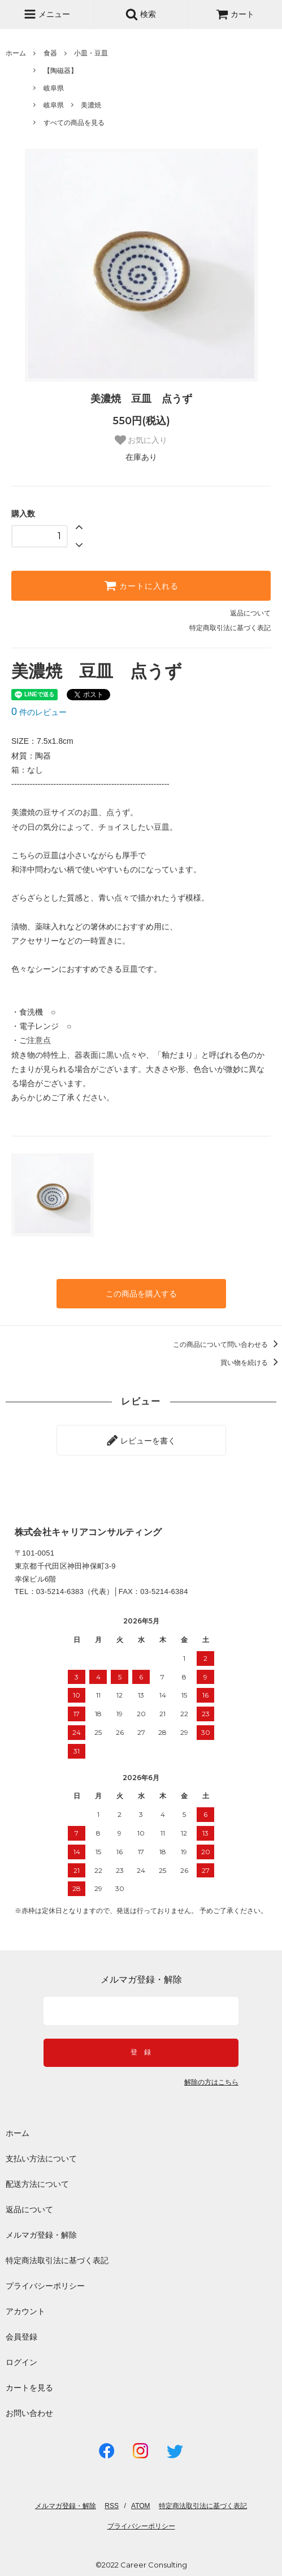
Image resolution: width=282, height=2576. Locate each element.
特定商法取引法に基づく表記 (57, 2260)
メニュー (47, 14)
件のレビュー (39, 712)
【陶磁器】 (60, 71)
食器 (50, 53)
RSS (112, 2506)
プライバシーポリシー (45, 2285)
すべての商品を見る (74, 123)
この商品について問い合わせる (227, 1345)
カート (235, 14)
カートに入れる (141, 585)
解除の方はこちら (211, 2082)
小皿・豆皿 (91, 53)
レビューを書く (141, 1440)
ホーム (16, 53)
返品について (250, 613)
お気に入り (141, 440)
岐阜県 (54, 88)
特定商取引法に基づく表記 (230, 628)
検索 (140, 14)
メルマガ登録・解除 (41, 2234)
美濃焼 (91, 105)
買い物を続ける (251, 1363)
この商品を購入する (141, 1293)
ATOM (140, 2506)
